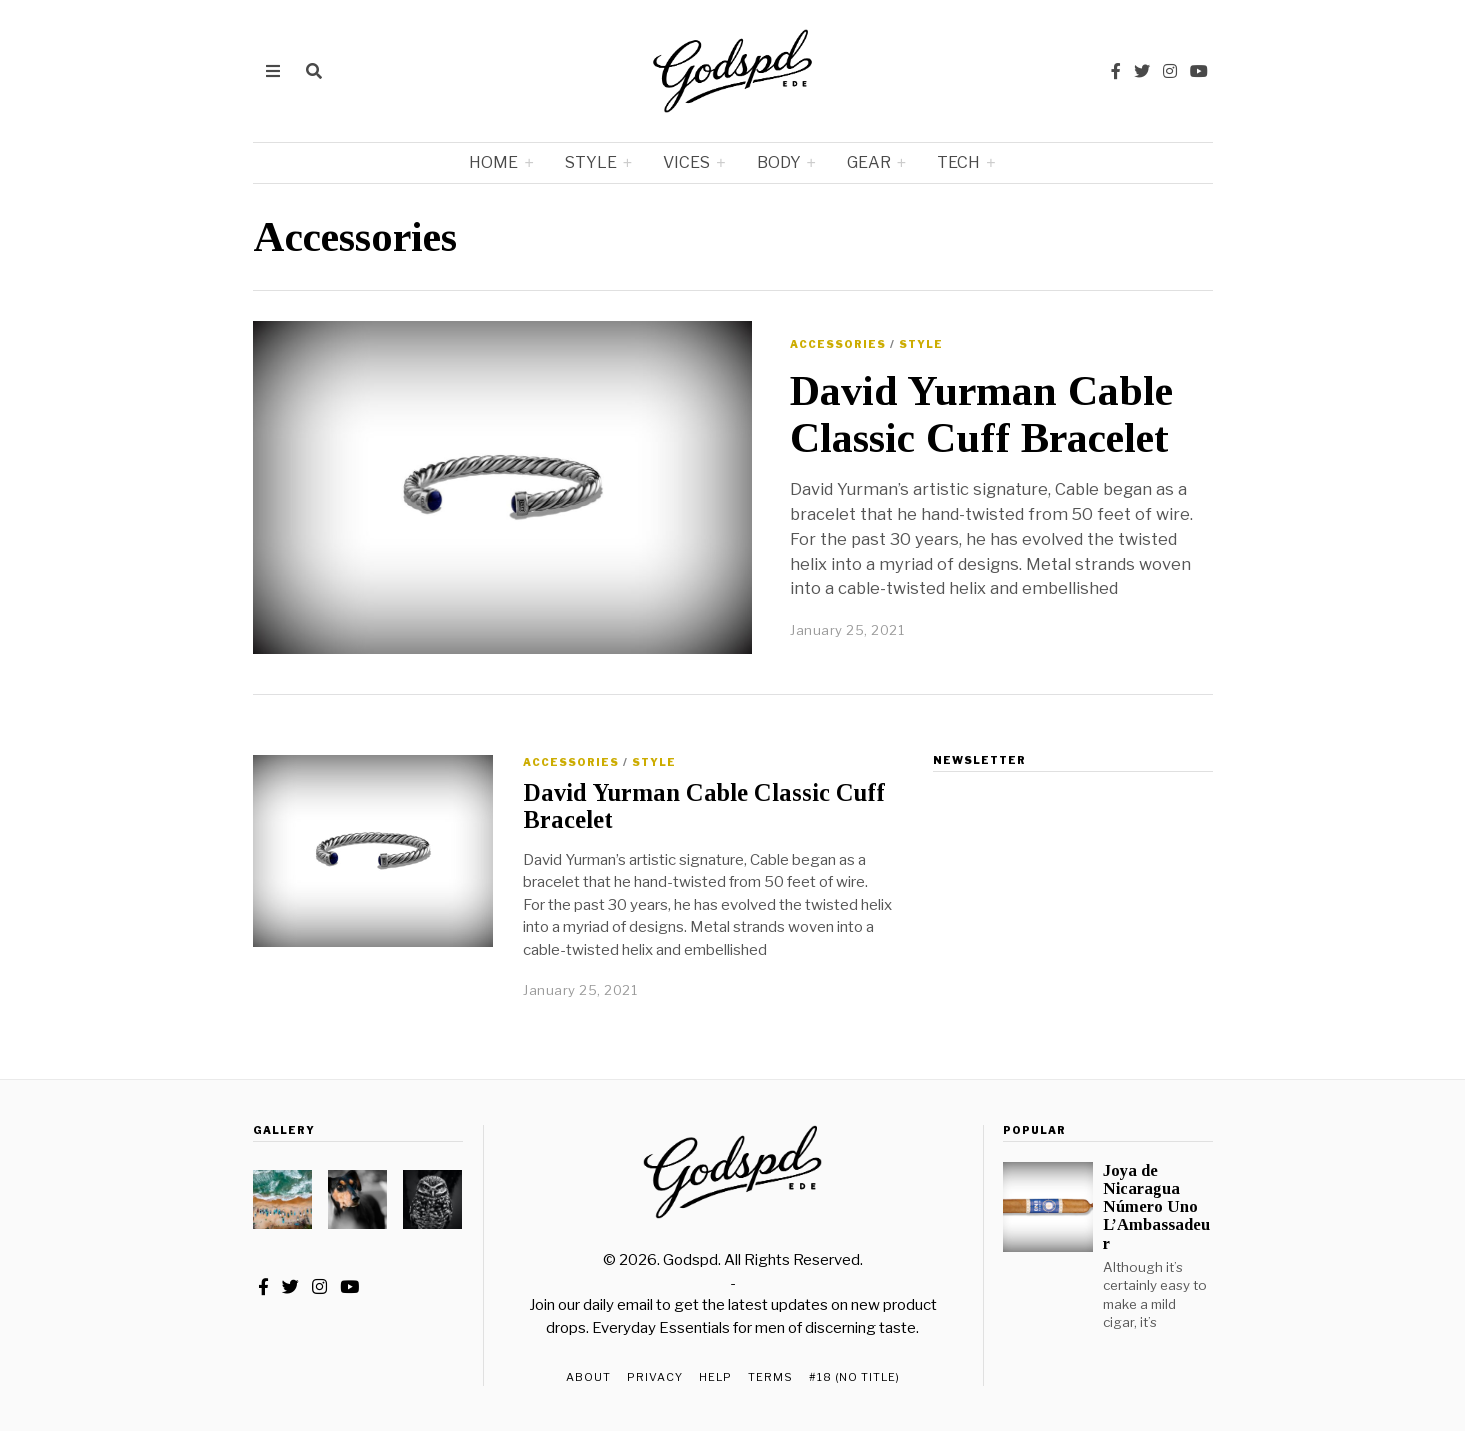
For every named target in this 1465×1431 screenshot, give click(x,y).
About (588, 1377)
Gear (869, 162)
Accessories (838, 344)
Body (779, 162)
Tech (958, 162)
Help (715, 1377)
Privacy (655, 1377)
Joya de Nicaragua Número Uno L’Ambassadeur (1156, 1207)
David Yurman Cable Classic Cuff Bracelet (981, 414)
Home (493, 162)
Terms (770, 1377)
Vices (686, 162)
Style (591, 162)
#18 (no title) (854, 1377)
